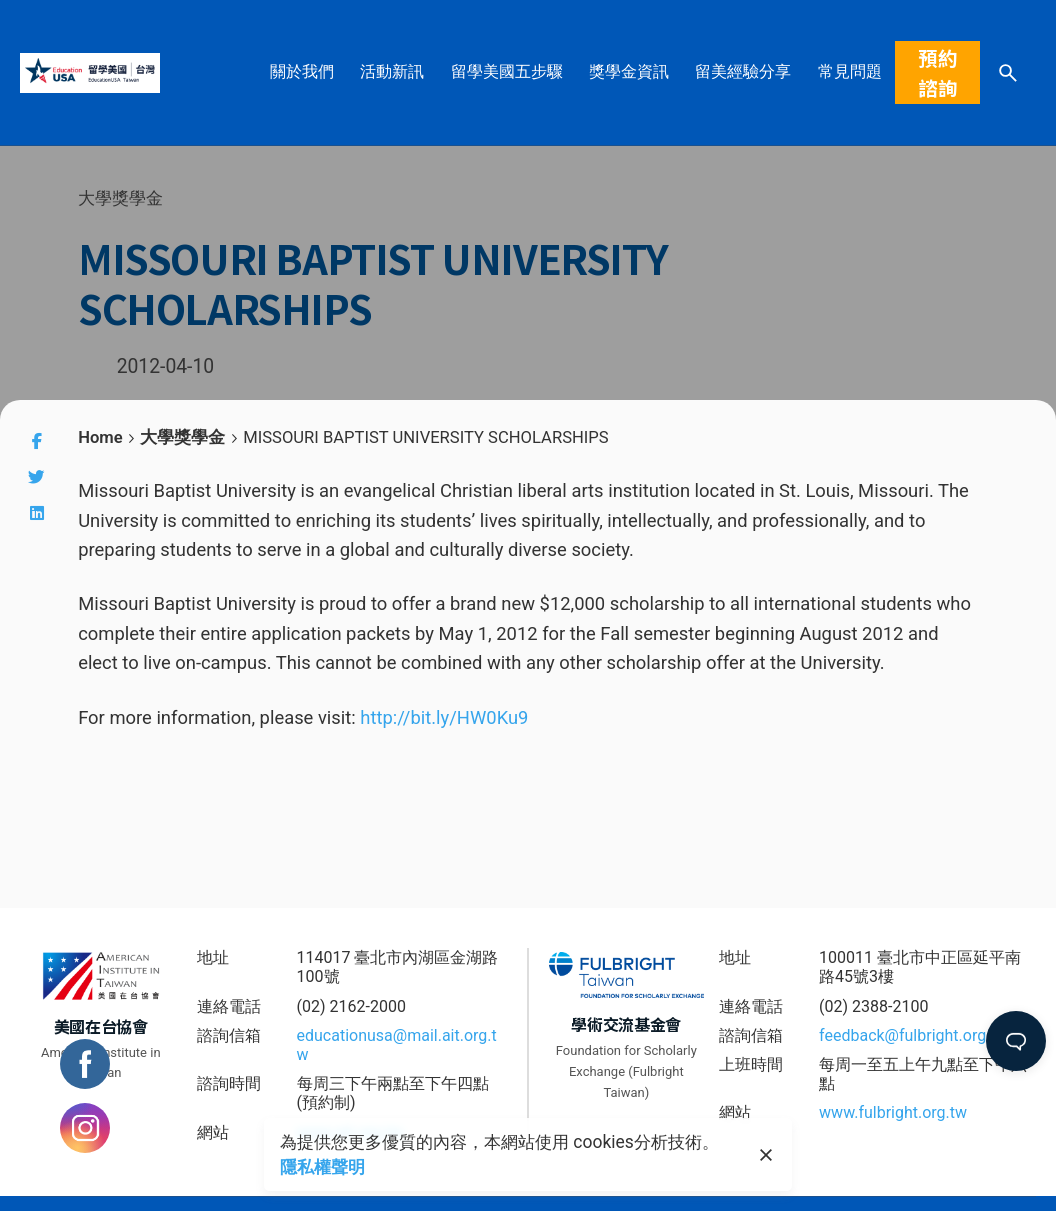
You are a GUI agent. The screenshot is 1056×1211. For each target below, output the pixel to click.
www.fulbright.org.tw (893, 1112)
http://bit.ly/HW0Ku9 (444, 717)
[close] (766, 1155)
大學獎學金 (120, 198)
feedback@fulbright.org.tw (913, 1035)
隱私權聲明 (322, 1167)
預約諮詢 (938, 72)
